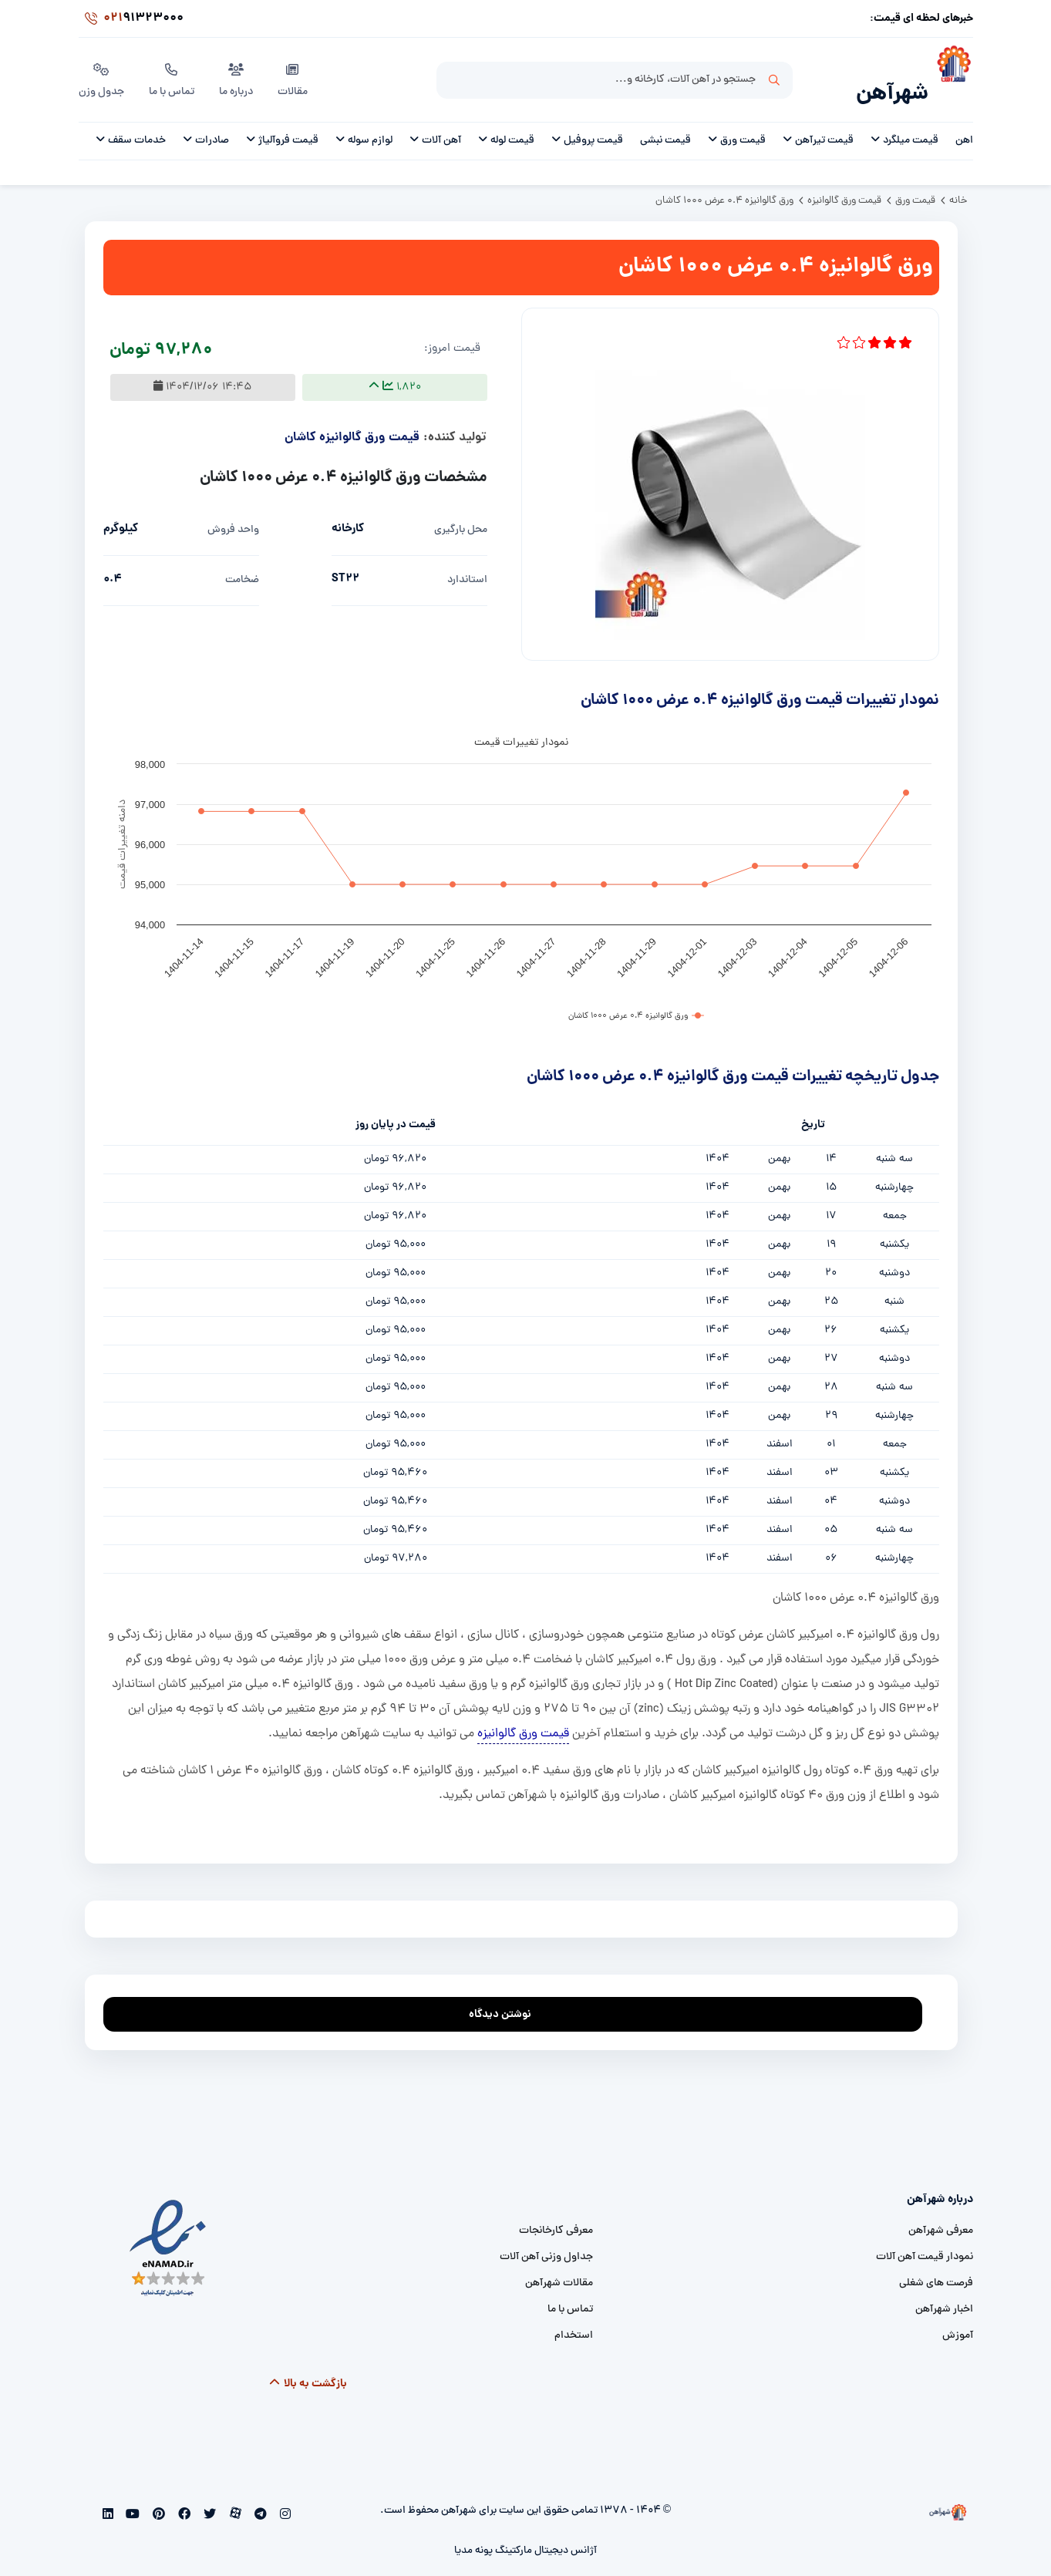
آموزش (957, 2316)
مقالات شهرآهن (559, 2263)
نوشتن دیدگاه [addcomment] (507, 1990)
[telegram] (259, 2495)
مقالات (293, 68)
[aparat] (234, 2495)
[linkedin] (107, 2495)
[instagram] (284, 2495)
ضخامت (242, 560)
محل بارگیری (460, 510)
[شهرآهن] (950, 70)
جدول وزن (101, 68)
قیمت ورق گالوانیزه (523, 1714)
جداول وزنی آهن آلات (546, 2237)
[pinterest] (157, 2495)
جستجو (774, 70)
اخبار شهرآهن (944, 2289)
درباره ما (236, 68)
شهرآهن (892, 74)
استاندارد (467, 560)
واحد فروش (233, 510)
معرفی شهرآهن (940, 2211)
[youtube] (131, 2495)
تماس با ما (171, 68)
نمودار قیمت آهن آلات (924, 2237)
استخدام (573, 2316)
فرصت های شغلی (936, 2263)
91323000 (131, 18)
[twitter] (208, 2495)
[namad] (168, 2229)
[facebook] (183, 2495)
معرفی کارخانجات (556, 2211)
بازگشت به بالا (307, 2363)
